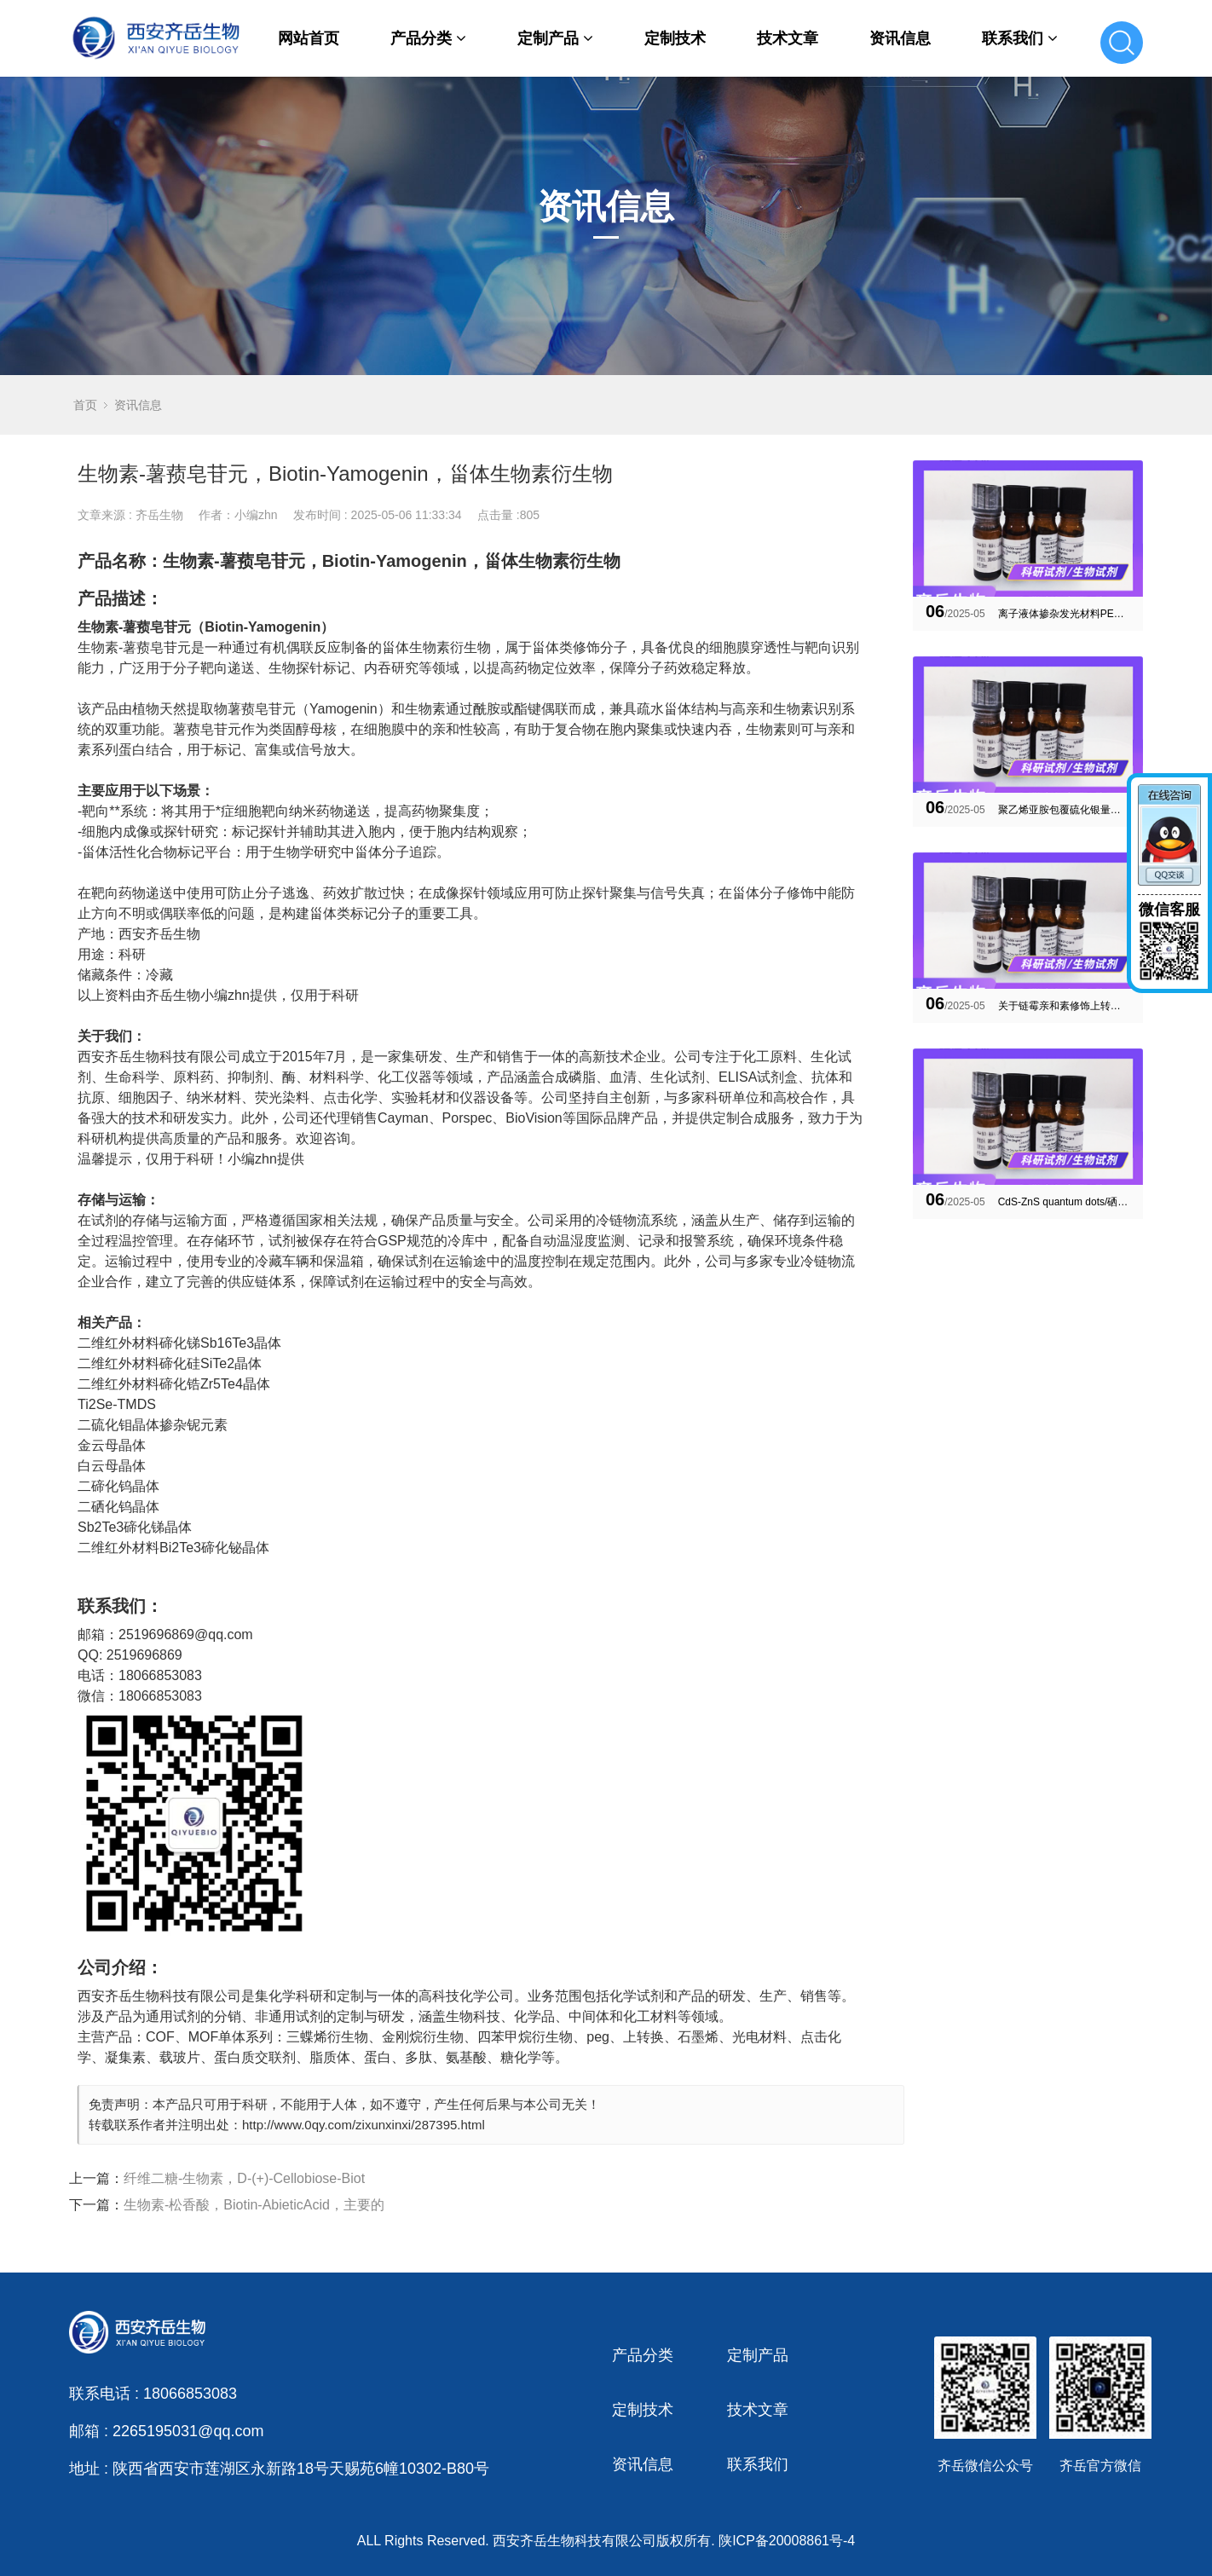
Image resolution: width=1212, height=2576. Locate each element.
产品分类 (428, 38)
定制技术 (675, 38)
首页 (85, 405)
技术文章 (787, 38)
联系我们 (1020, 38)
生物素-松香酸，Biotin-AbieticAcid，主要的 (254, 2205)
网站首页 (308, 38)
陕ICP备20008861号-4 (787, 2540)
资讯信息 (900, 38)
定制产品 (555, 38)
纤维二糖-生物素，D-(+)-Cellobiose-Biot (244, 2178)
